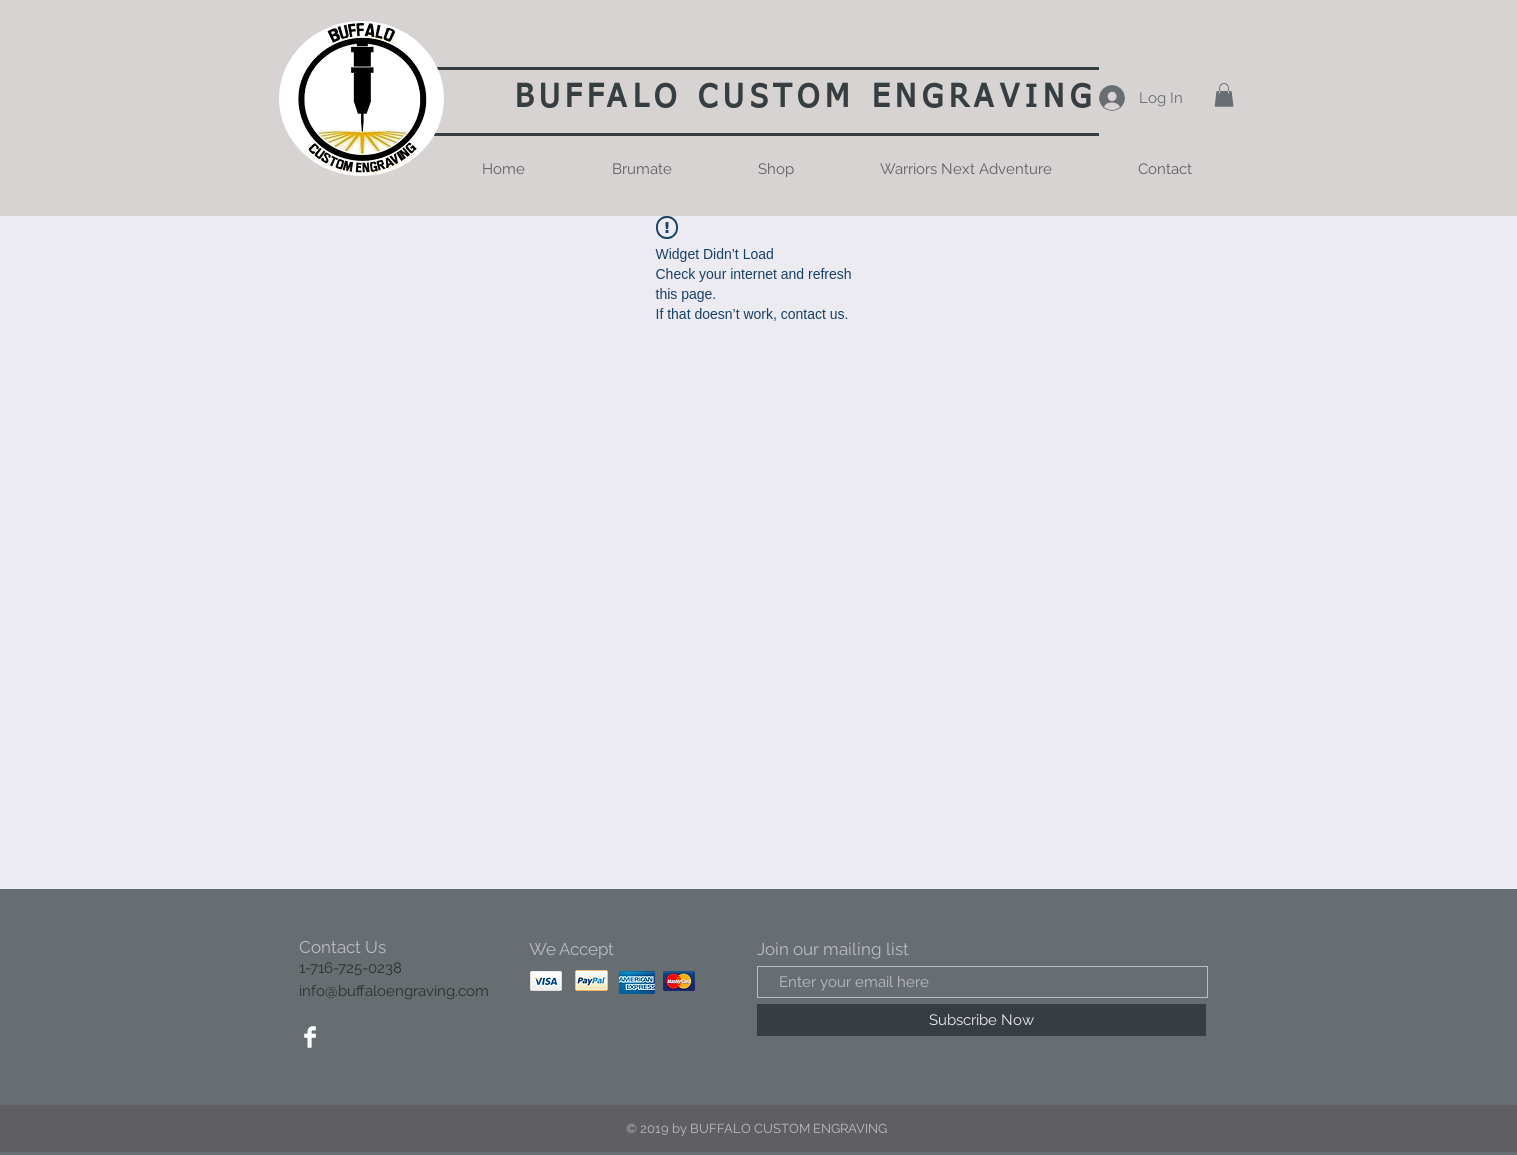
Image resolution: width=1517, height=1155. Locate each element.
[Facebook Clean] (310, 1037)
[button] (1224, 95)
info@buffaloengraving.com (394, 991)
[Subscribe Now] (981, 1020)
